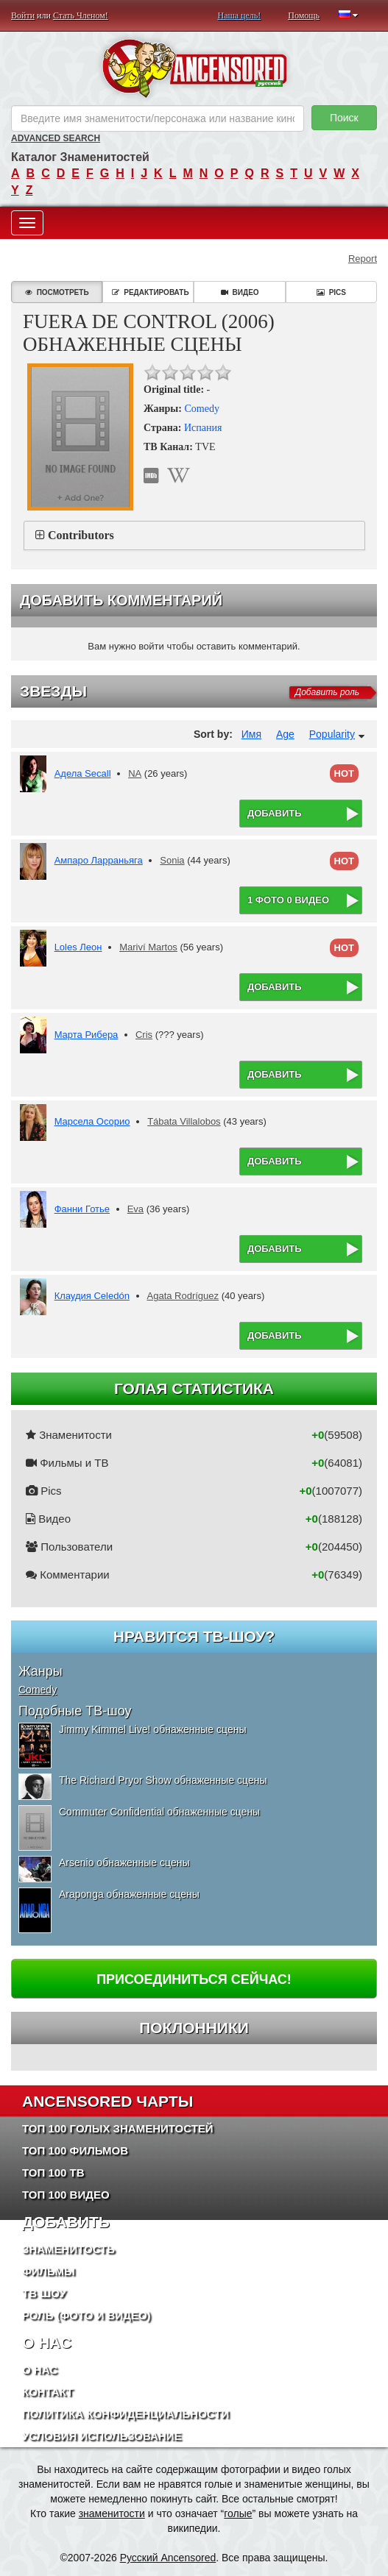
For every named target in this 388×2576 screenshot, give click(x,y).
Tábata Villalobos (184, 1121)
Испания (203, 427)
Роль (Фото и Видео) (86, 2315)
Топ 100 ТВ (53, 2172)
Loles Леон (78, 947)
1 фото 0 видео (288, 899)
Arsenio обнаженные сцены (124, 1862)
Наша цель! (239, 15)
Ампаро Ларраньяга (98, 860)
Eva (135, 1208)
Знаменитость (68, 2249)
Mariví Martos (148, 947)
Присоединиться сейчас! (194, 1979)
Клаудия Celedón (92, 1295)
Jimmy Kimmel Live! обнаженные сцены (152, 1729)
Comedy (201, 408)
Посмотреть (57, 292)
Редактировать (150, 292)
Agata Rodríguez (183, 1295)
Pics (331, 292)
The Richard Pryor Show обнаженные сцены (163, 1780)
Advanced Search (55, 138)
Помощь (304, 15)
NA (134, 773)
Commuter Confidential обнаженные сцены (159, 1812)
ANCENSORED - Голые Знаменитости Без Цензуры (194, 68)
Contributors (81, 535)
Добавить (274, 813)
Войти (23, 15)
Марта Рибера (86, 1034)
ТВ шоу (44, 2293)
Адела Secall (82, 773)
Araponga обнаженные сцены (129, 1894)
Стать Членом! (80, 15)
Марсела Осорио (92, 1121)
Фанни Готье (82, 1208)
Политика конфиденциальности (125, 2414)
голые (238, 2513)
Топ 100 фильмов (75, 2150)
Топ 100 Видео (66, 2194)
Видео (240, 292)
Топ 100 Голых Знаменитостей (118, 2128)
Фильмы (48, 2271)
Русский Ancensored (168, 2557)
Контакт (47, 2391)
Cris (143, 1034)
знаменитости (112, 2513)
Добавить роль (327, 692)
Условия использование (102, 2436)
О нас (39, 2369)
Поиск (344, 118)
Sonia (172, 860)
